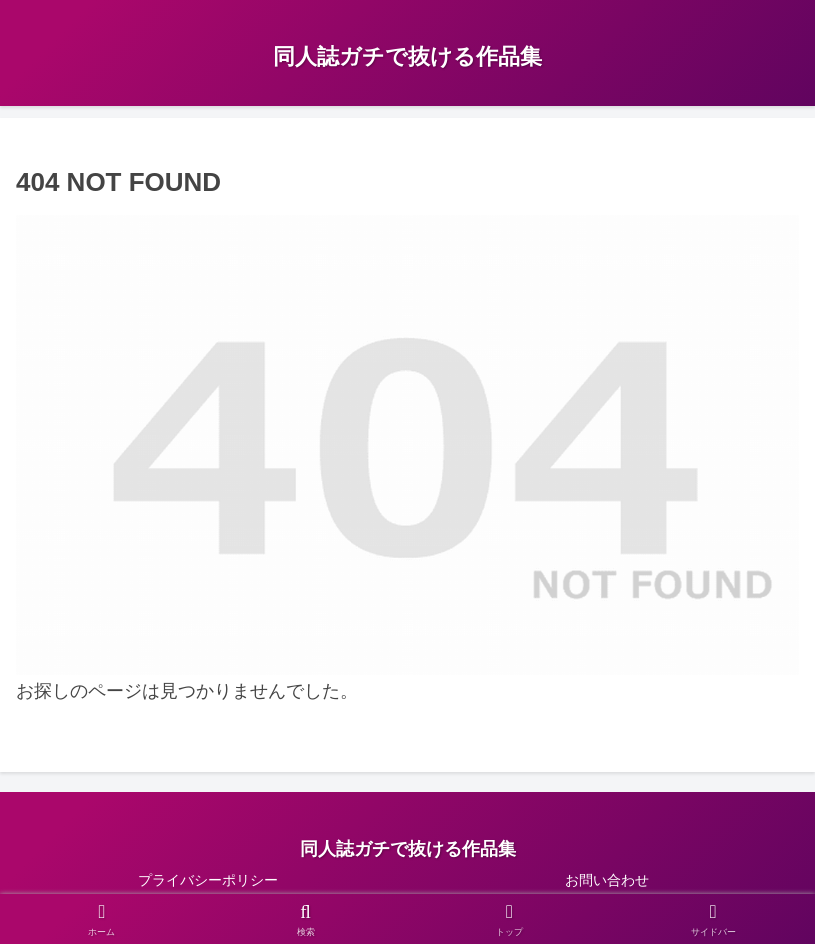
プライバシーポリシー (208, 880)
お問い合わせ (607, 880)
